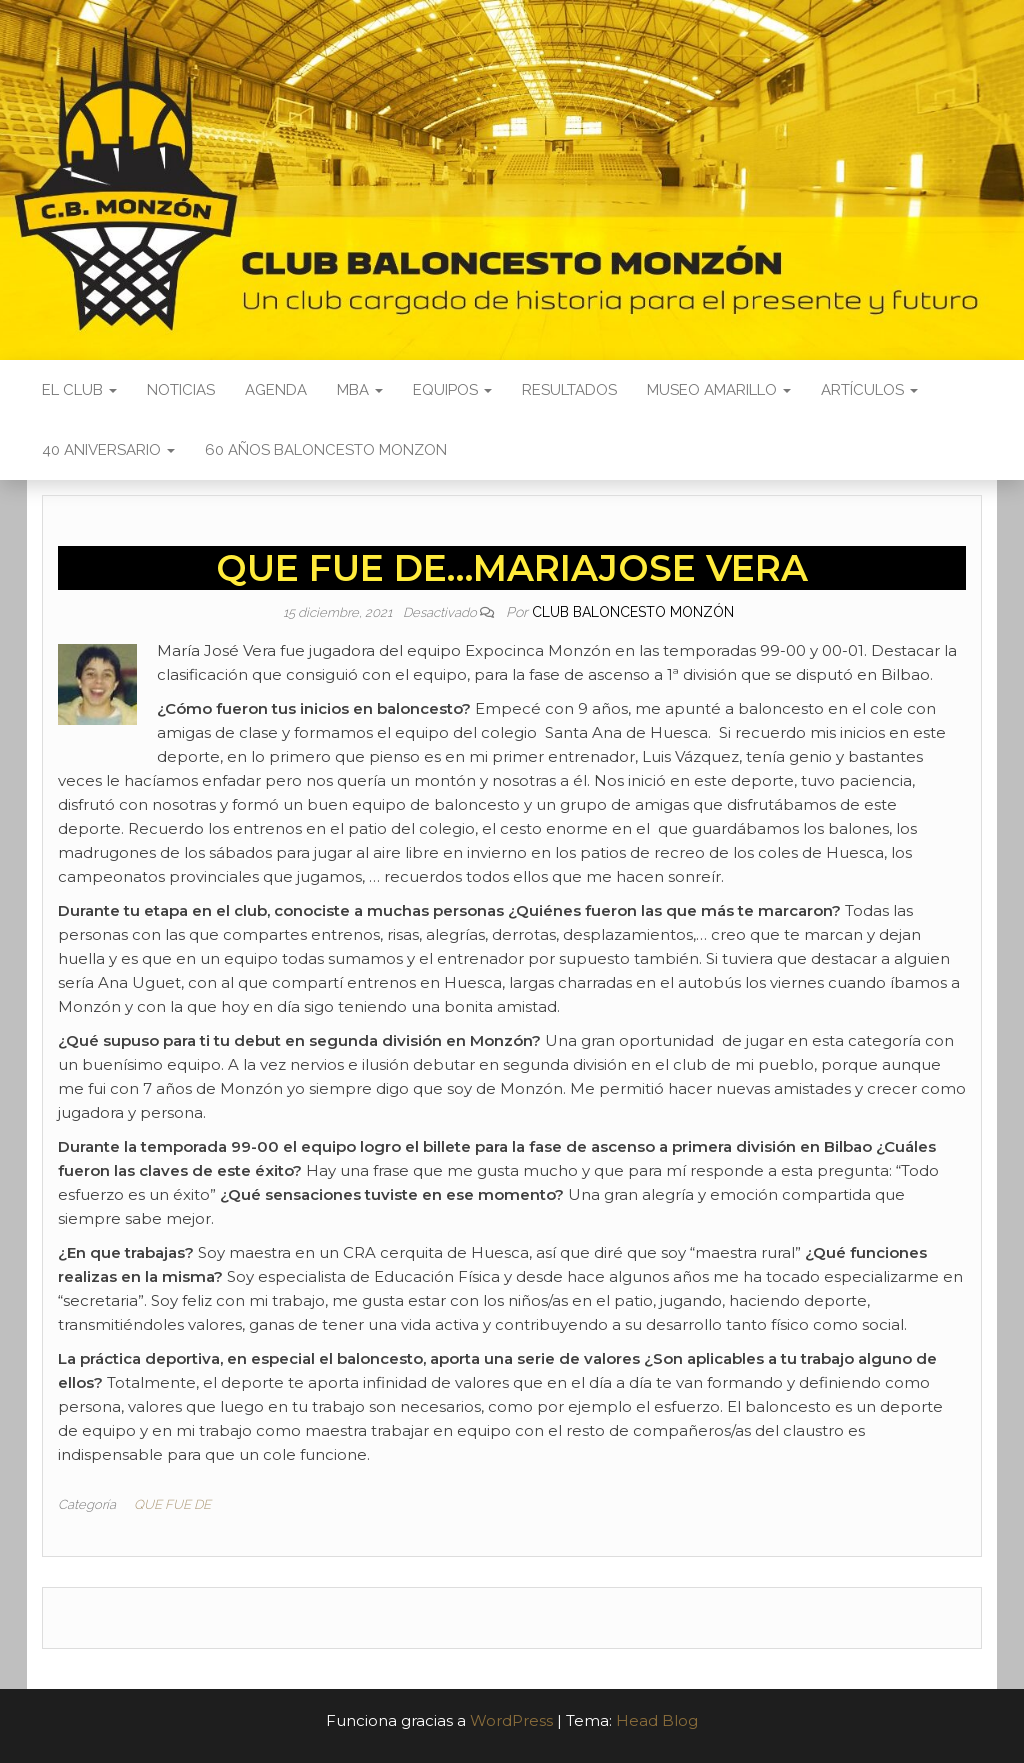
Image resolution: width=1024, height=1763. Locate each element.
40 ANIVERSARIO (108, 450)
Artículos (869, 390)
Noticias (181, 390)
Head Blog (657, 1720)
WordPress (511, 1720)
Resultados (569, 390)
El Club (79, 390)
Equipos (452, 390)
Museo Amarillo (719, 390)
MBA (360, 390)
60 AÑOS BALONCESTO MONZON (326, 450)
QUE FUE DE (172, 1504)
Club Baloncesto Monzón (633, 612)
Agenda (276, 390)
